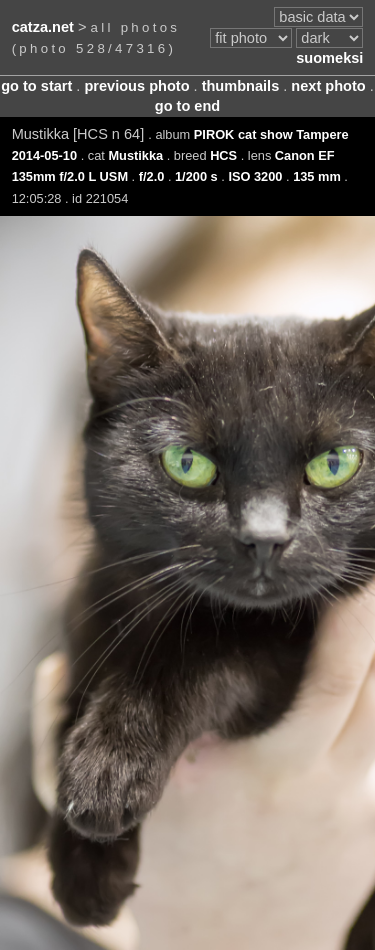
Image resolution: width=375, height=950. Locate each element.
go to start (36, 86)
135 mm (317, 176)
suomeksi (329, 58)
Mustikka (135, 155)
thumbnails (241, 86)
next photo (328, 86)
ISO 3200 (255, 176)
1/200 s (196, 176)
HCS (223, 155)
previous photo (136, 86)
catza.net (43, 27)
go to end (187, 106)
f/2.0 (152, 176)
